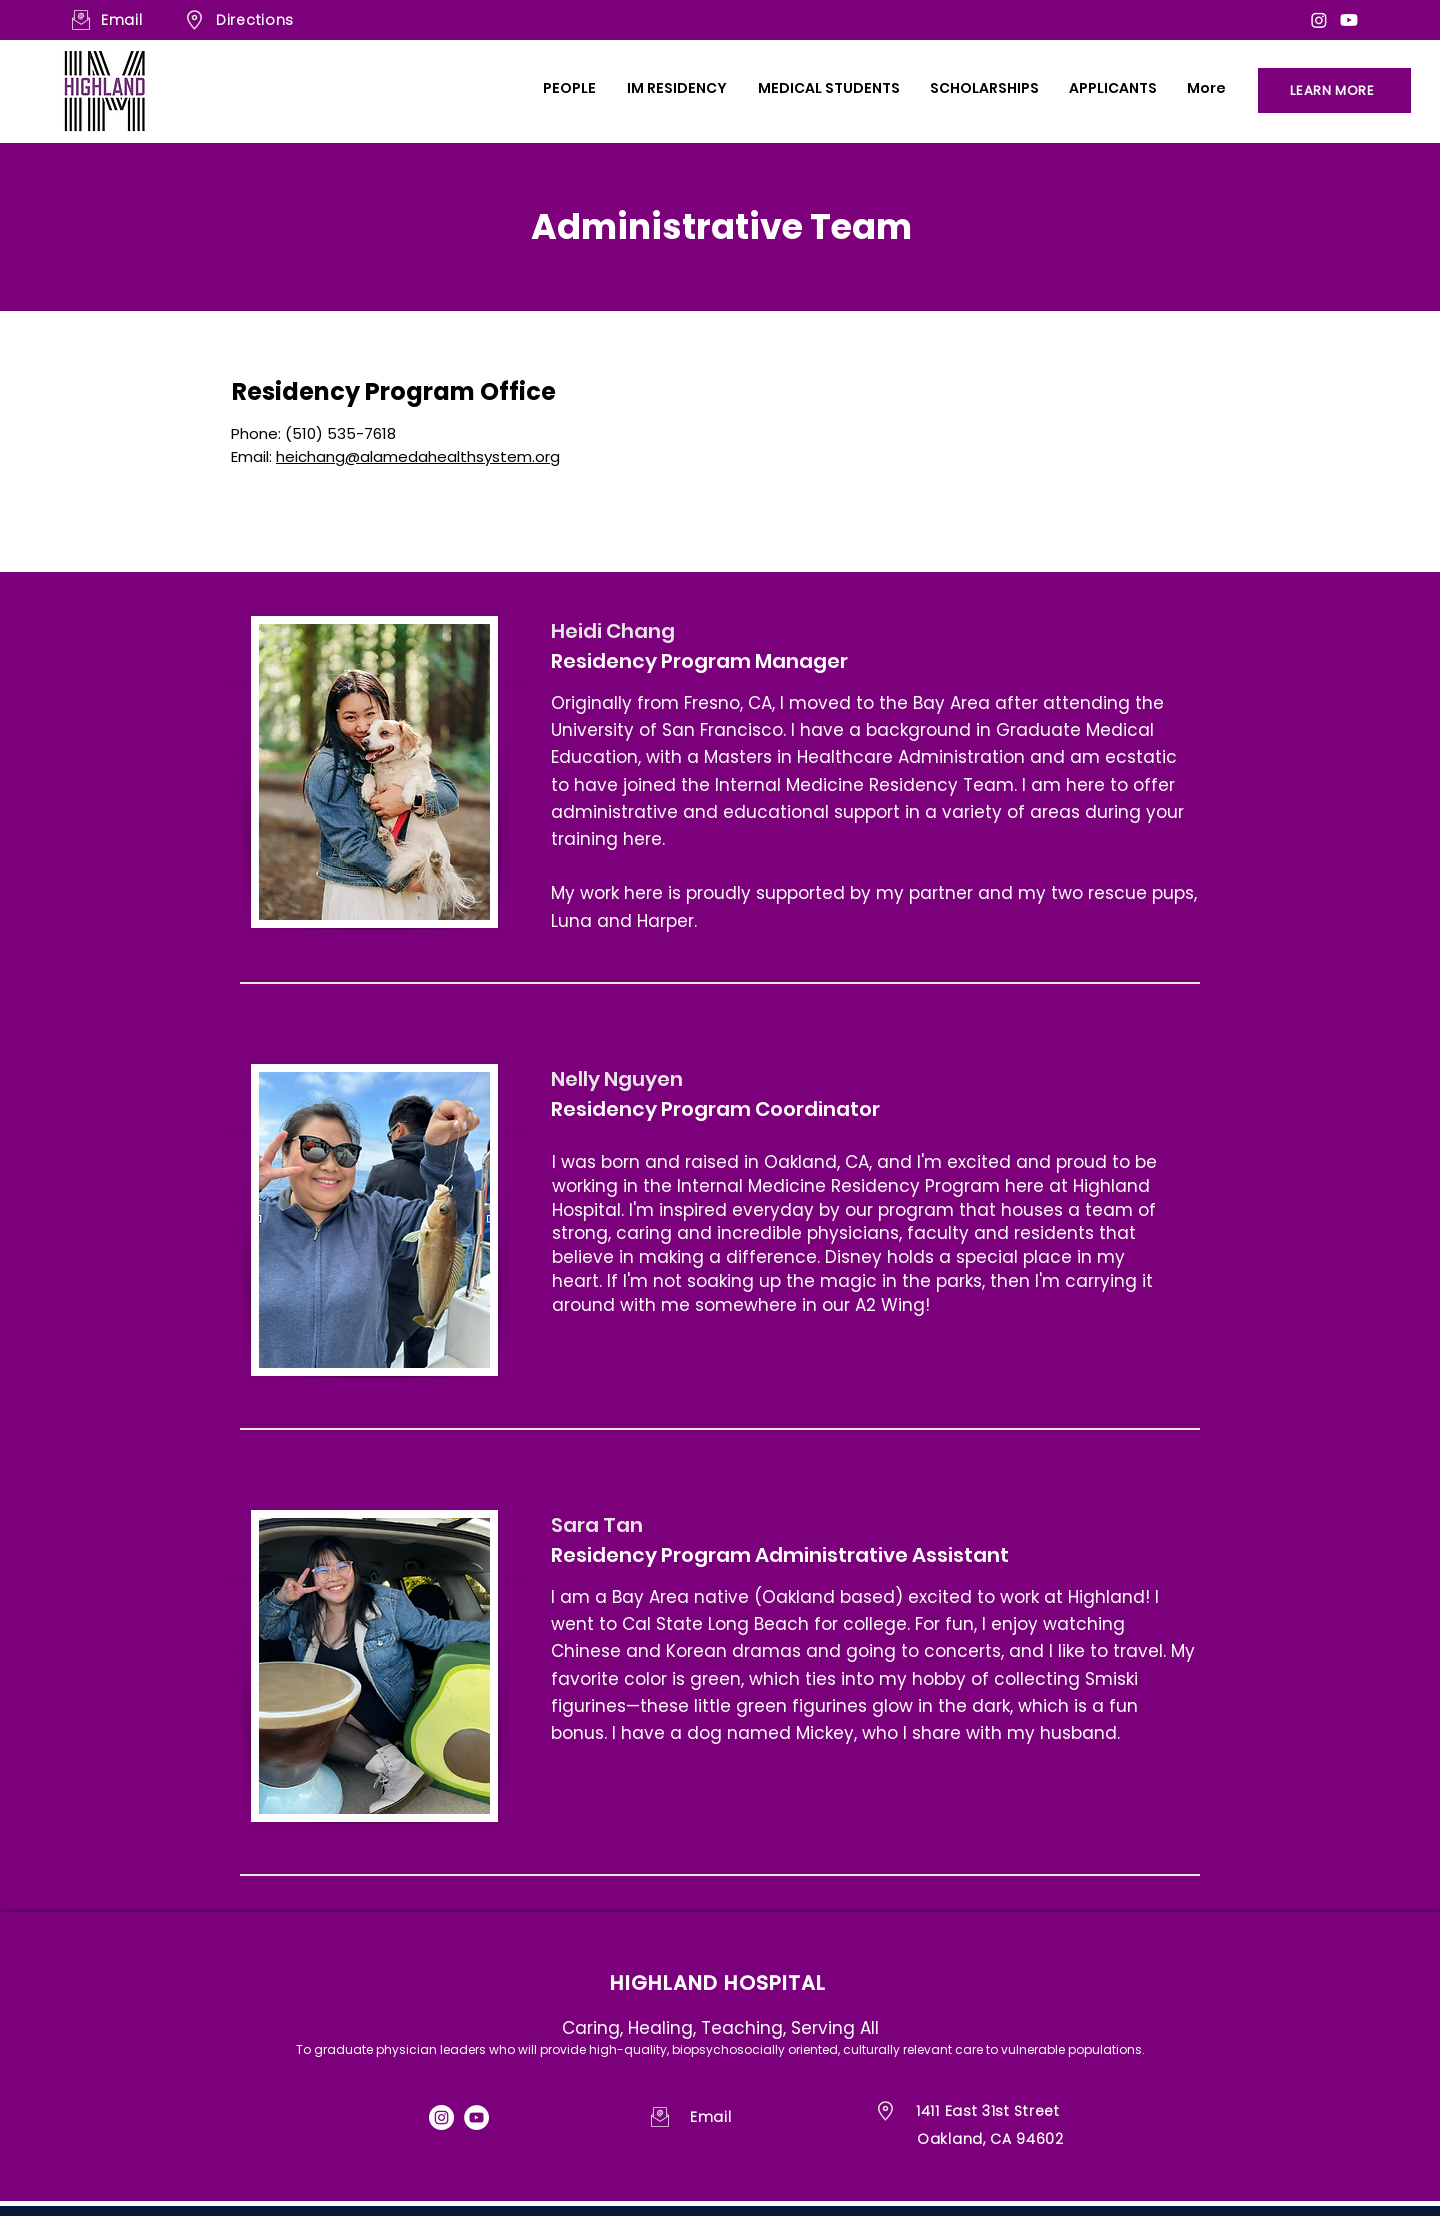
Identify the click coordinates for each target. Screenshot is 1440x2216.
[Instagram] (1319, 20)
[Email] (128, 20)
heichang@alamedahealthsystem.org (418, 456)
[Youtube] (1349, 20)
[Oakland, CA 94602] (1007, 2139)
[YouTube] (476, 2117)
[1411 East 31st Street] (1006, 2111)
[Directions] (294, 20)
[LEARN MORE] (1334, 90)
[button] (569, 88)
